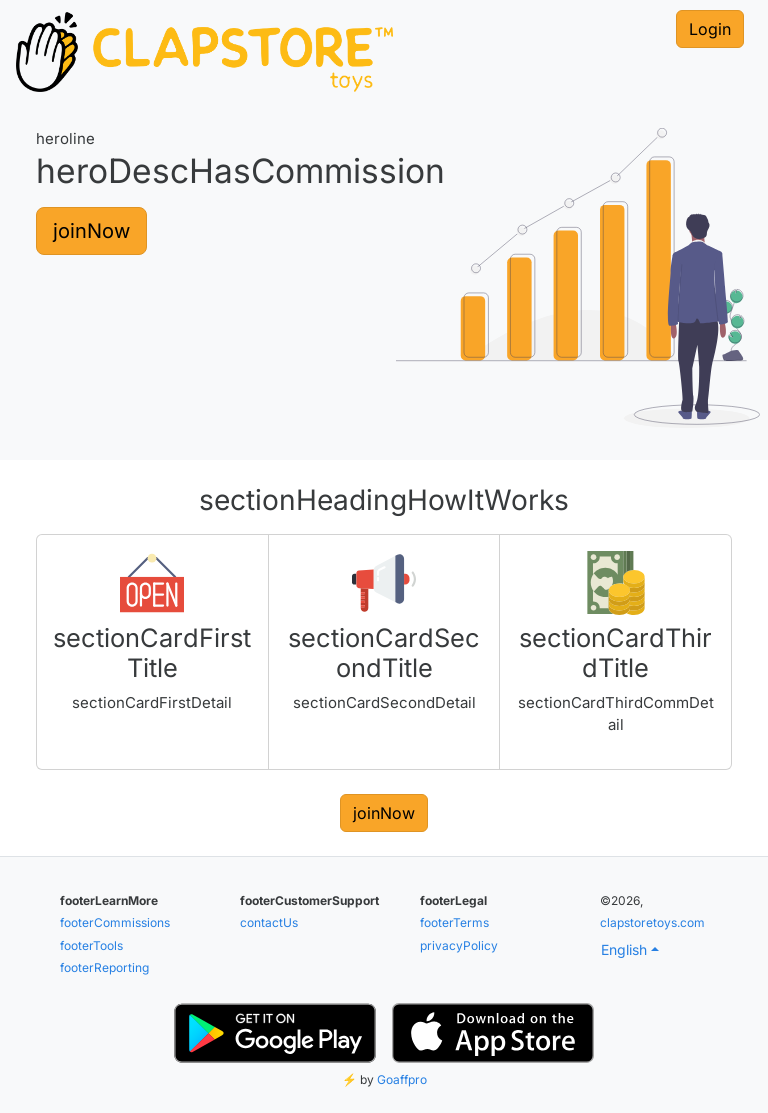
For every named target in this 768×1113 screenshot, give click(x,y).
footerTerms (454, 922)
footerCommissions (115, 922)
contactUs (269, 922)
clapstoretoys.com (652, 922)
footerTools (91, 945)
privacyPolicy (459, 945)
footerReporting (104, 967)
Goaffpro (402, 1079)
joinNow (91, 231)
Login (710, 29)
